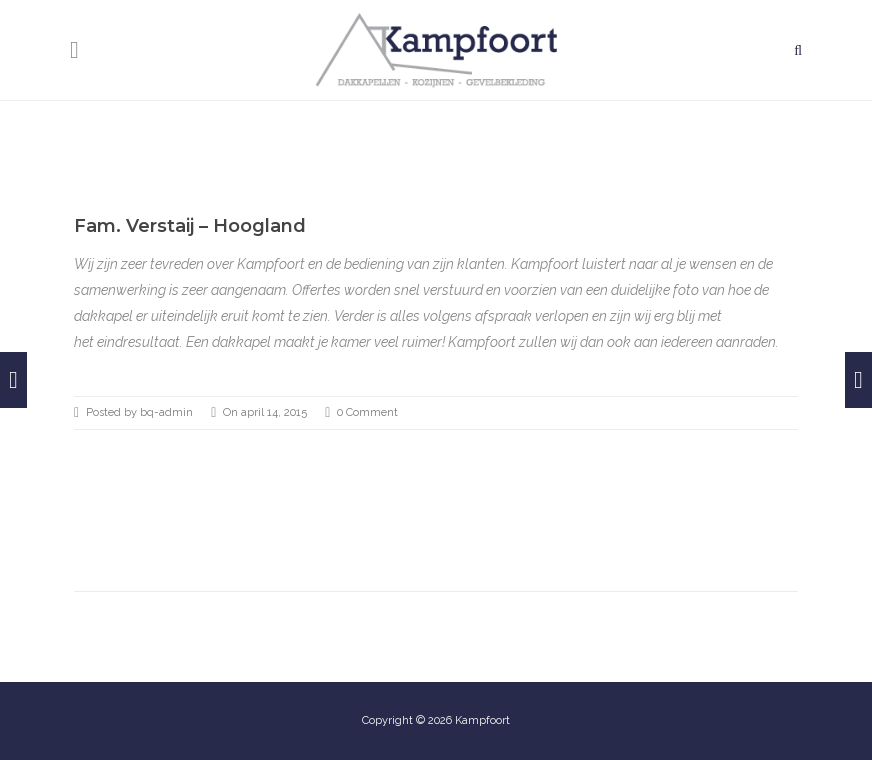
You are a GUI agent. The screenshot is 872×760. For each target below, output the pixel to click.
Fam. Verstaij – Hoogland (190, 226)
